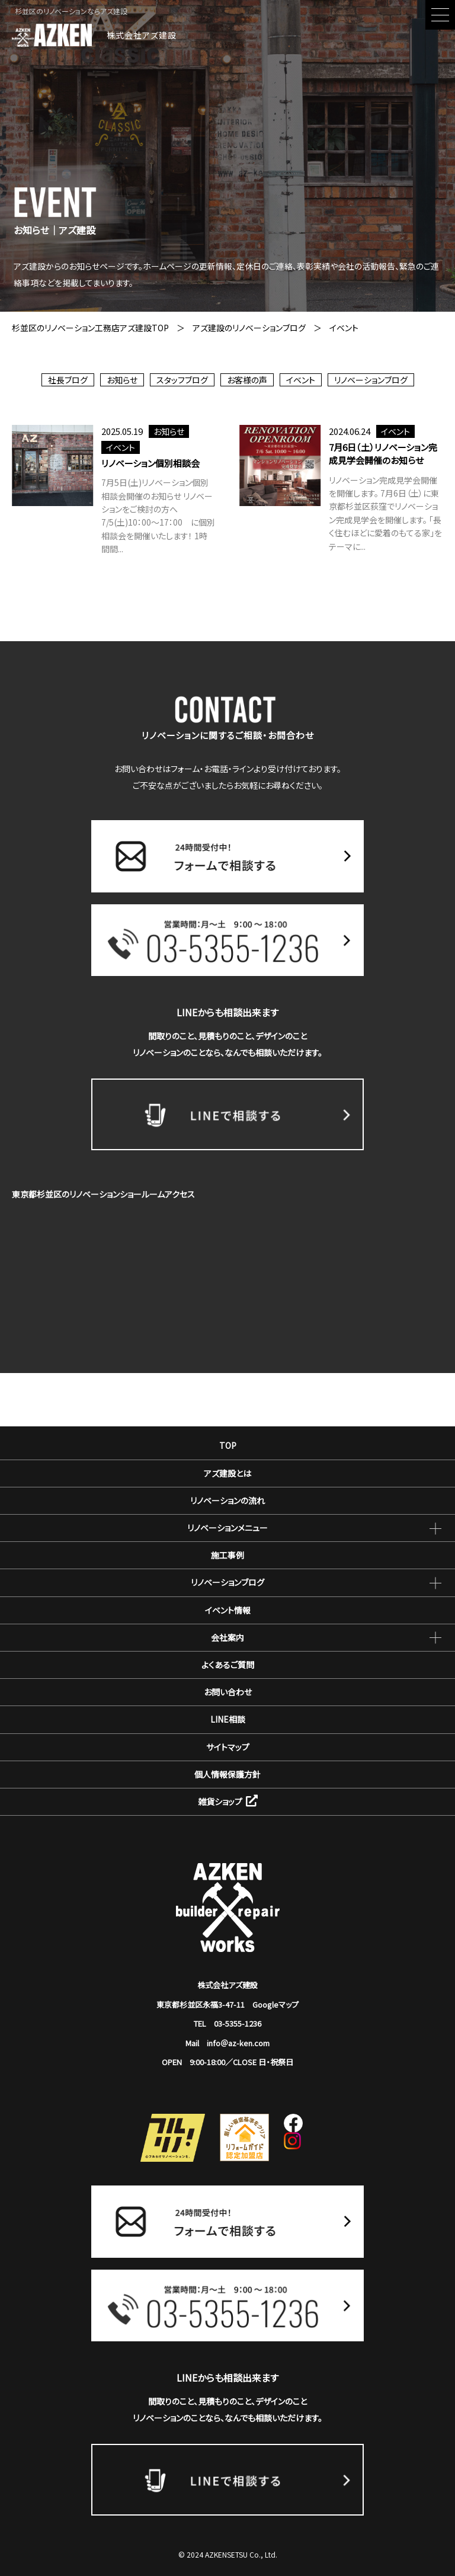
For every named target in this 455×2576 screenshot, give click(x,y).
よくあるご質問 (227, 1665)
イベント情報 (228, 1610)
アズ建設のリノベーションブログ (249, 328)
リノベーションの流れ (227, 1500)
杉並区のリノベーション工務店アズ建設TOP (90, 328)
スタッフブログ (182, 380)
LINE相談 (227, 1719)
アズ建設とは (227, 1473)
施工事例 (227, 1555)
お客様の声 (247, 380)
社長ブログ (68, 380)
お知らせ (122, 380)
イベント (300, 380)
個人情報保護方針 (227, 1774)
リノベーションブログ (371, 380)
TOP (227, 1445)
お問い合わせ (228, 1692)
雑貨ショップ (228, 1801)
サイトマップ (227, 1747)
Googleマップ (275, 2004)
